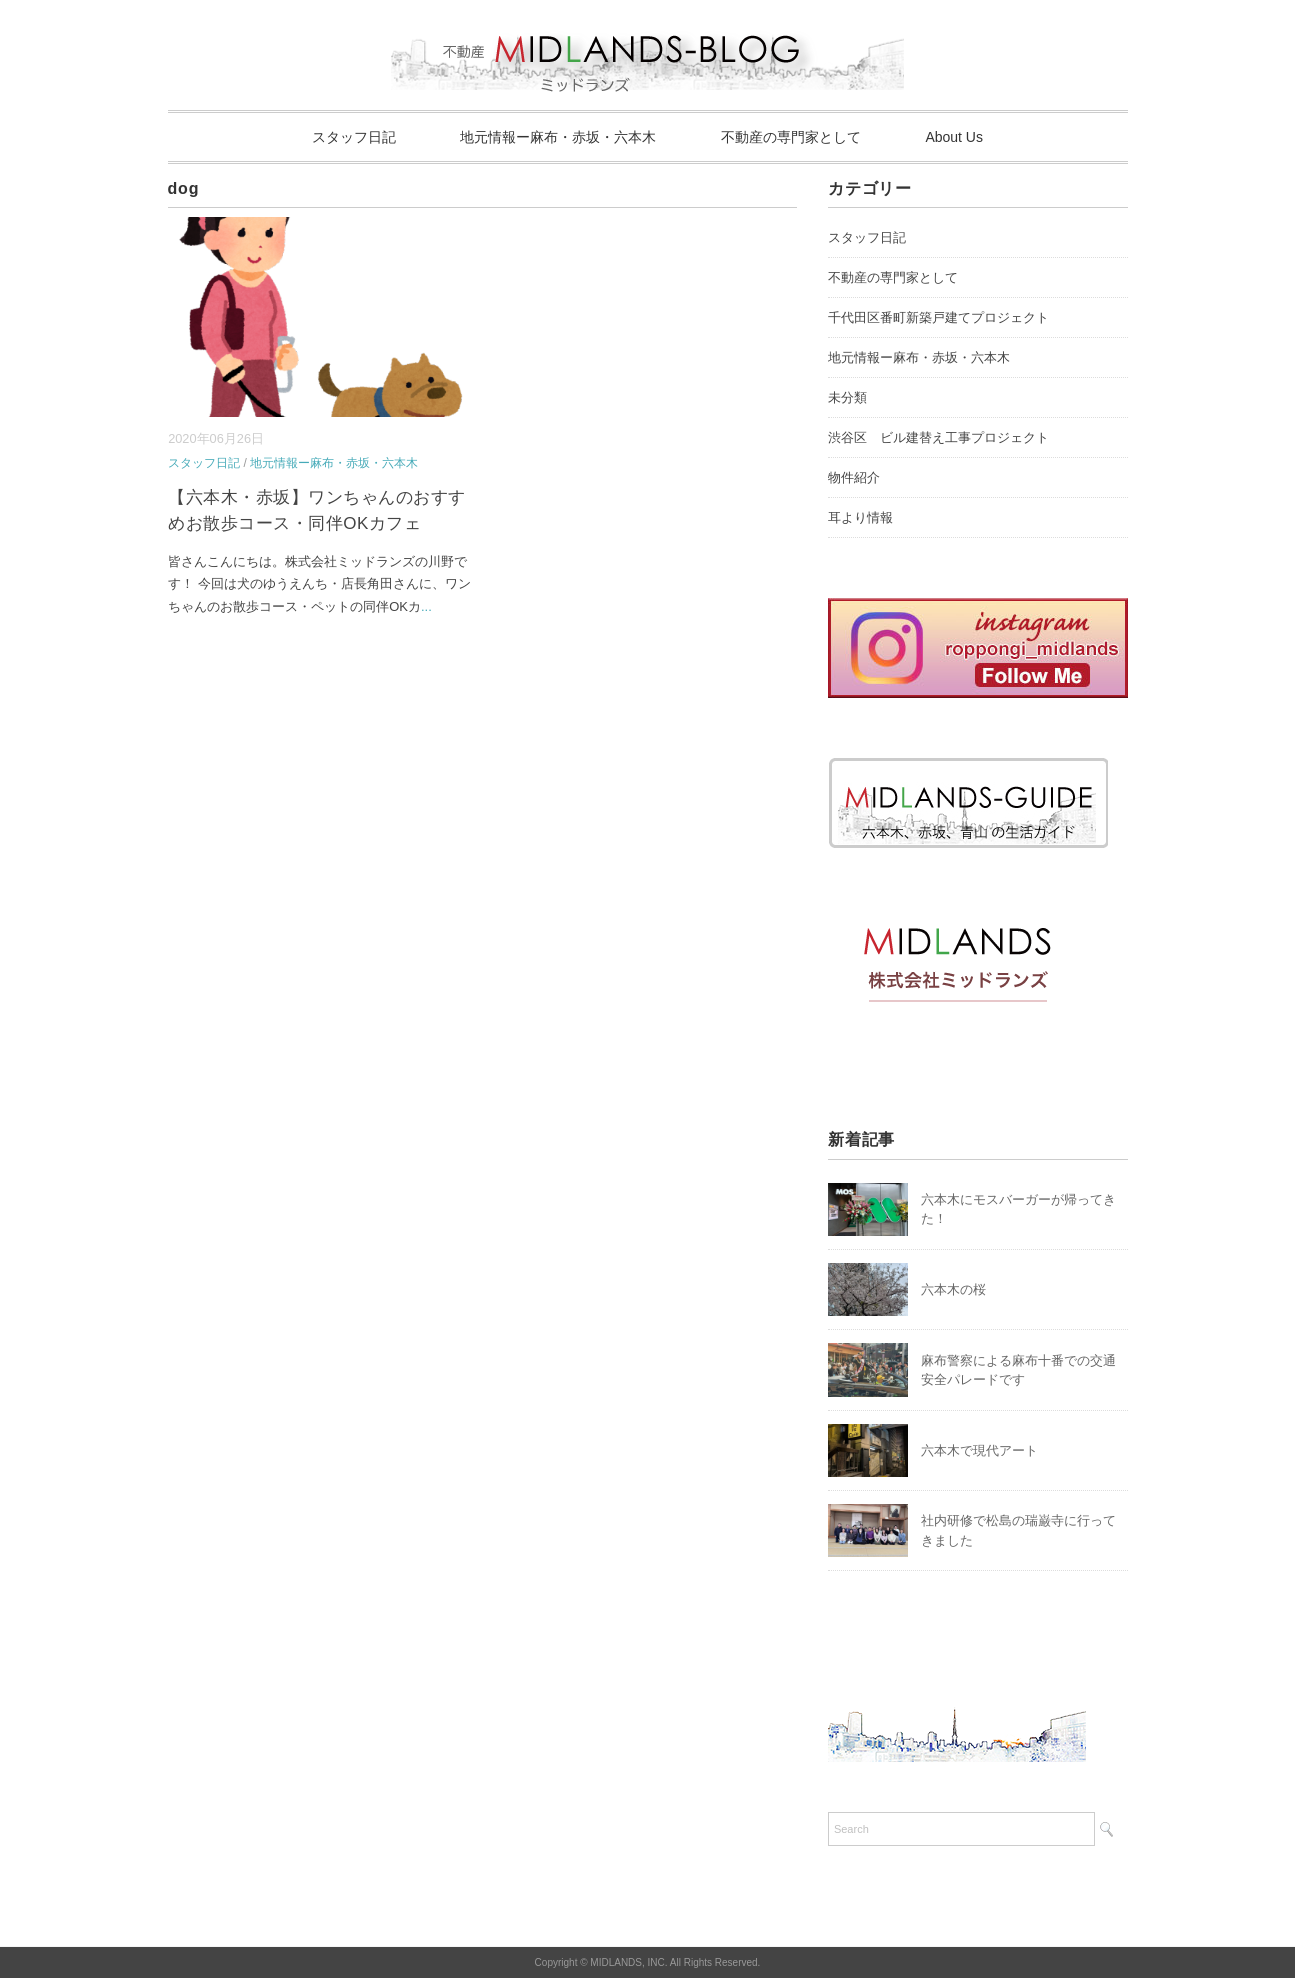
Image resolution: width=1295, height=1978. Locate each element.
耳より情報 (860, 517)
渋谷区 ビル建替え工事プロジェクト (938, 437)
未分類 (847, 397)
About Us (954, 137)
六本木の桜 (953, 1289)
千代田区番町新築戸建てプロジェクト (938, 317)
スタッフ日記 (354, 137)
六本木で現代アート (979, 1450)
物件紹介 (854, 477)
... (426, 606)
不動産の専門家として (791, 137)
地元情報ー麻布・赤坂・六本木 (558, 137)
